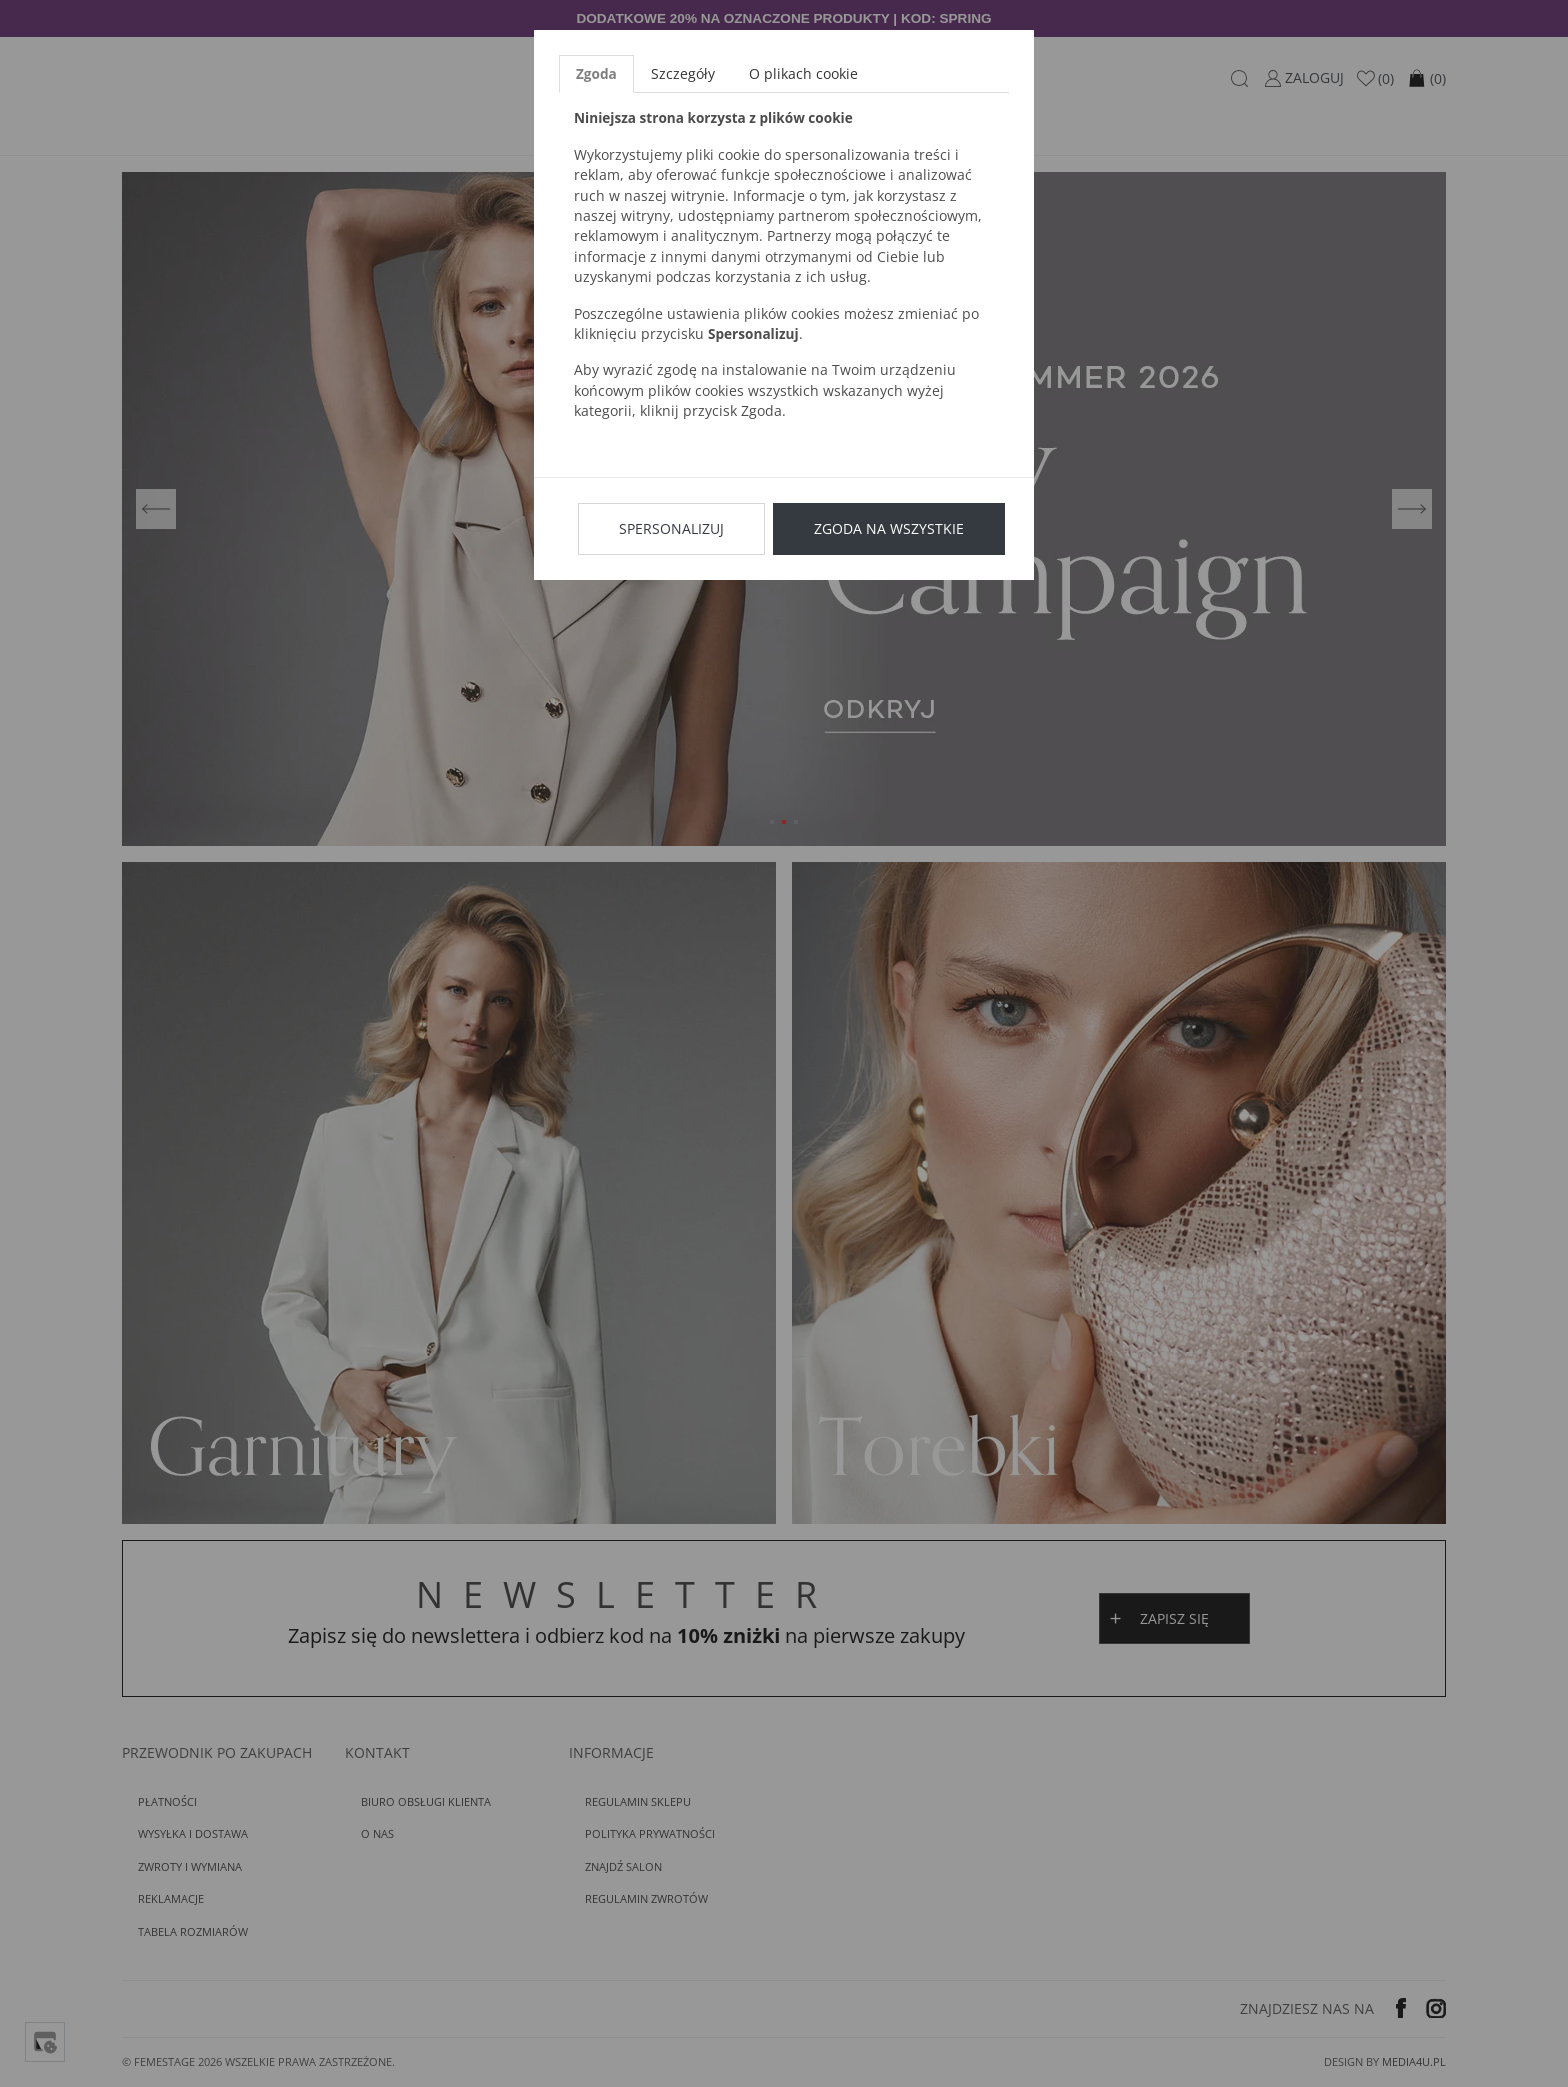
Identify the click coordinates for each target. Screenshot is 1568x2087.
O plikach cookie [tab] (803, 73)
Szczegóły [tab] (683, 73)
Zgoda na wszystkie (889, 528)
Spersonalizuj (671, 528)
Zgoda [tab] (596, 73)
